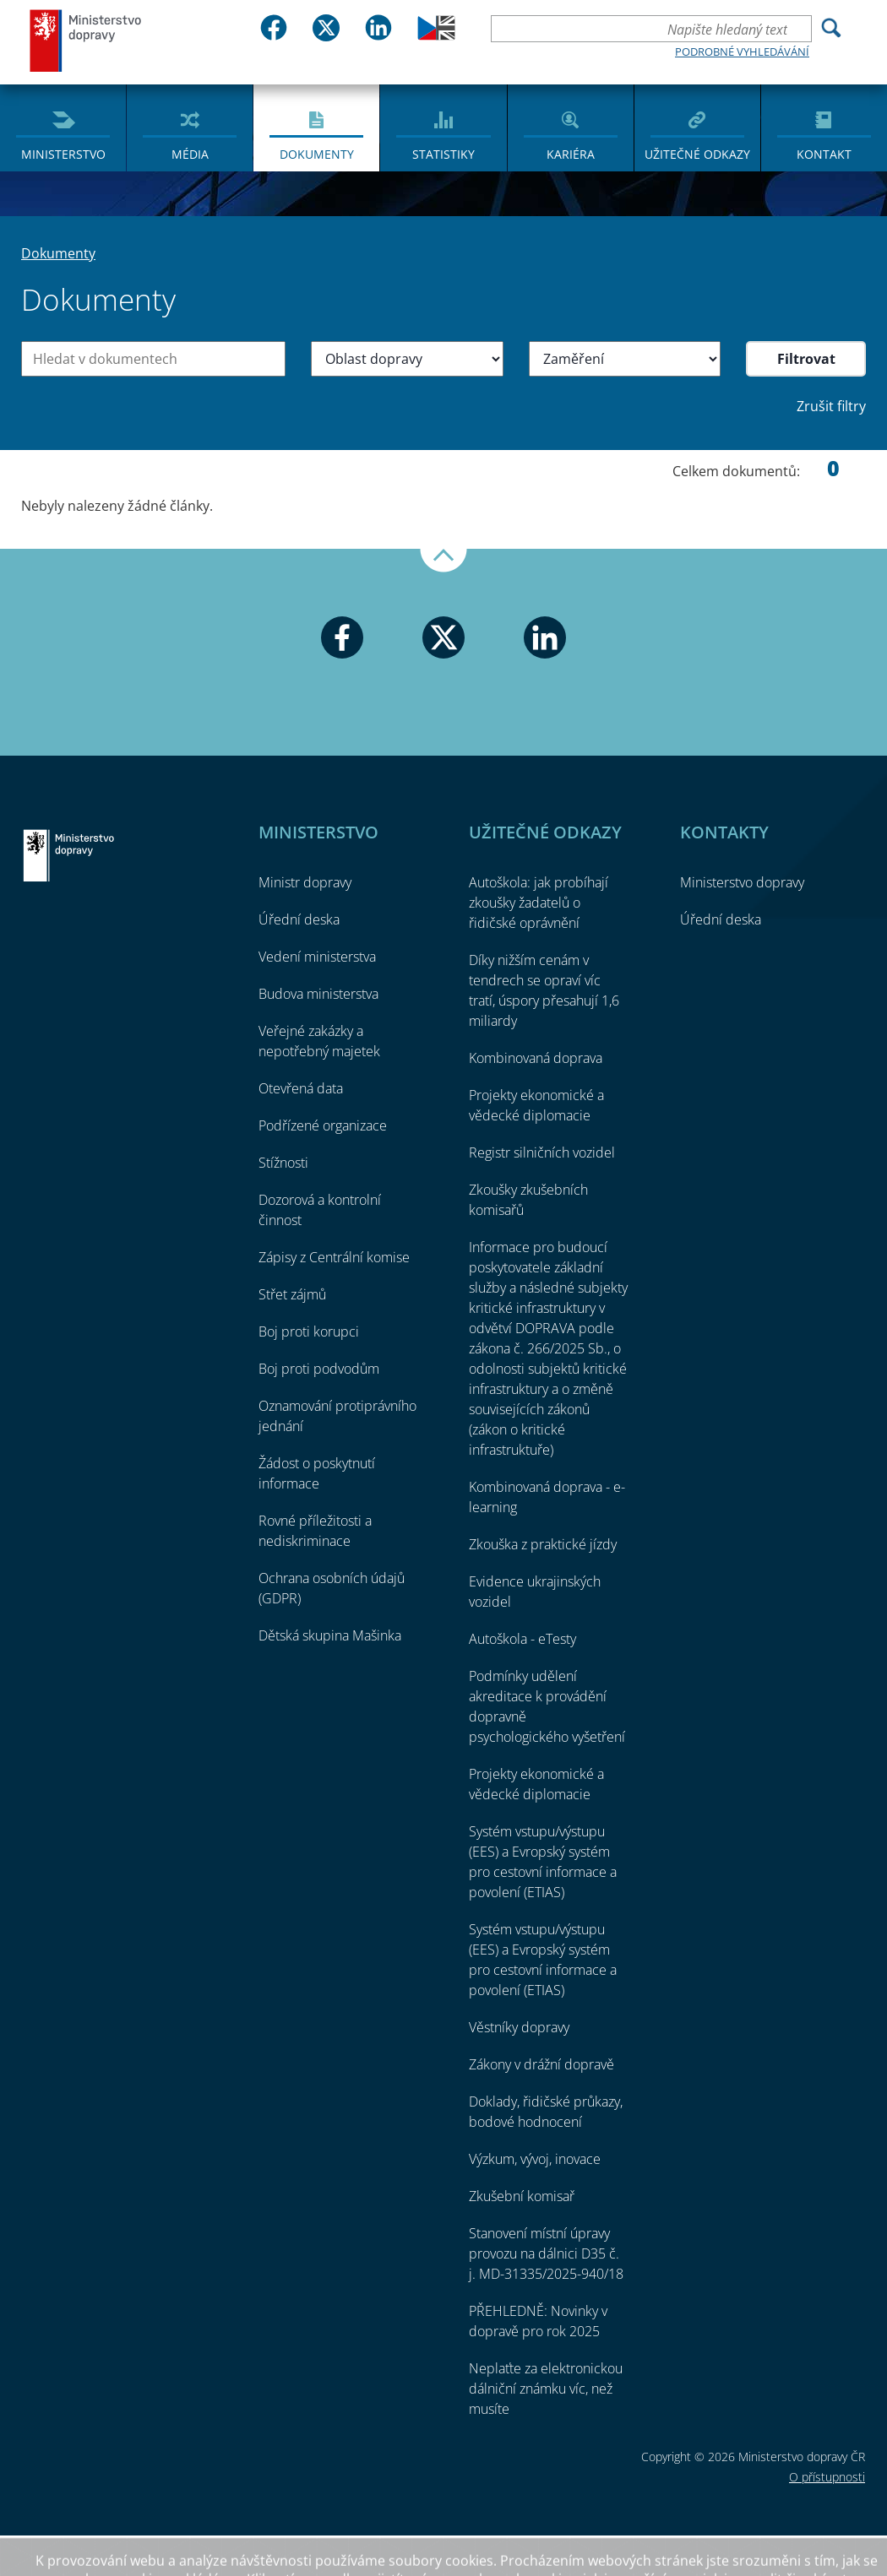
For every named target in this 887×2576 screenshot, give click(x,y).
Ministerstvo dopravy (86, 40)
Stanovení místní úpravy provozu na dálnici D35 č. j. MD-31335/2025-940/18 (546, 2253)
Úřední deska (299, 919)
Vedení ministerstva (317, 956)
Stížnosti (283, 1162)
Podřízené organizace (322, 1125)
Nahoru (443, 560)
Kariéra (571, 154)
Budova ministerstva (318, 993)
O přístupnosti (827, 2477)
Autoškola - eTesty (522, 1639)
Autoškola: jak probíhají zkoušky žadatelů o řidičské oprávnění (538, 902)
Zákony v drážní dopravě (541, 2064)
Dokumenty (317, 154)
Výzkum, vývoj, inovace (535, 2159)
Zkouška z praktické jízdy (543, 1544)
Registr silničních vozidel (542, 1152)
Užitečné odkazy (697, 154)
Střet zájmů (292, 1294)
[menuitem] (63, 126)
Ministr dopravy (304, 882)
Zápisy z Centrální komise (334, 1257)
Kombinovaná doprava (535, 1058)
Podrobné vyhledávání (742, 51)
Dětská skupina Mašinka (329, 1635)
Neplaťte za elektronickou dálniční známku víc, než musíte (546, 2388)
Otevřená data (300, 1088)
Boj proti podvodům (318, 1368)
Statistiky (443, 154)
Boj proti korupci (308, 1331)
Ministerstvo (63, 154)
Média (190, 154)
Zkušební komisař (521, 2196)
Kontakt (824, 154)
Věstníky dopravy (519, 2027)
